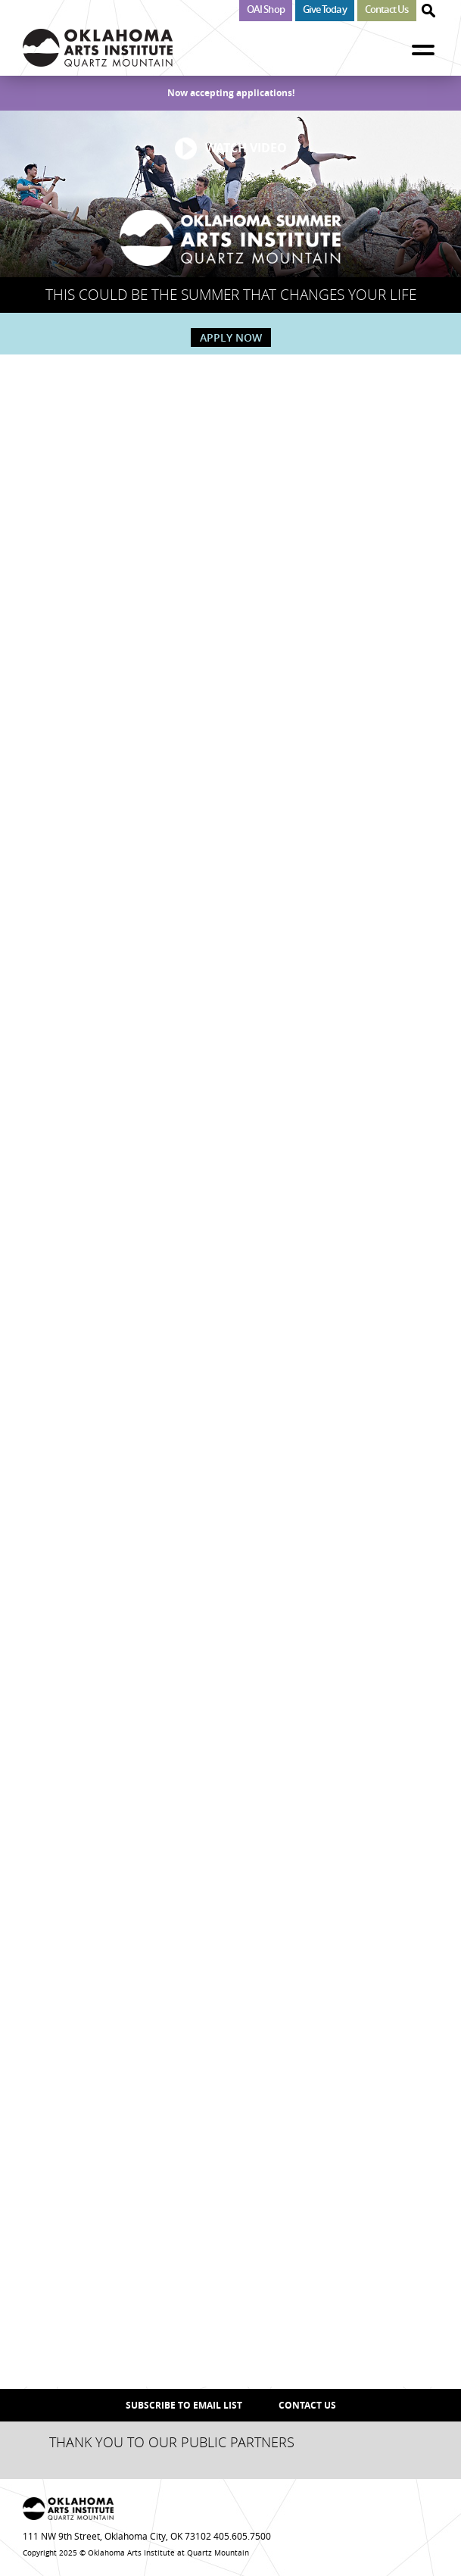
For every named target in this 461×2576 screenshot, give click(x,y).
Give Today (325, 9)
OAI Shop (266, 9)
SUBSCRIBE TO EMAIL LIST (184, 2405)
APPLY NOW (231, 337)
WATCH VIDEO (246, 148)
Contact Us (387, 9)
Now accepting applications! (230, 92)
